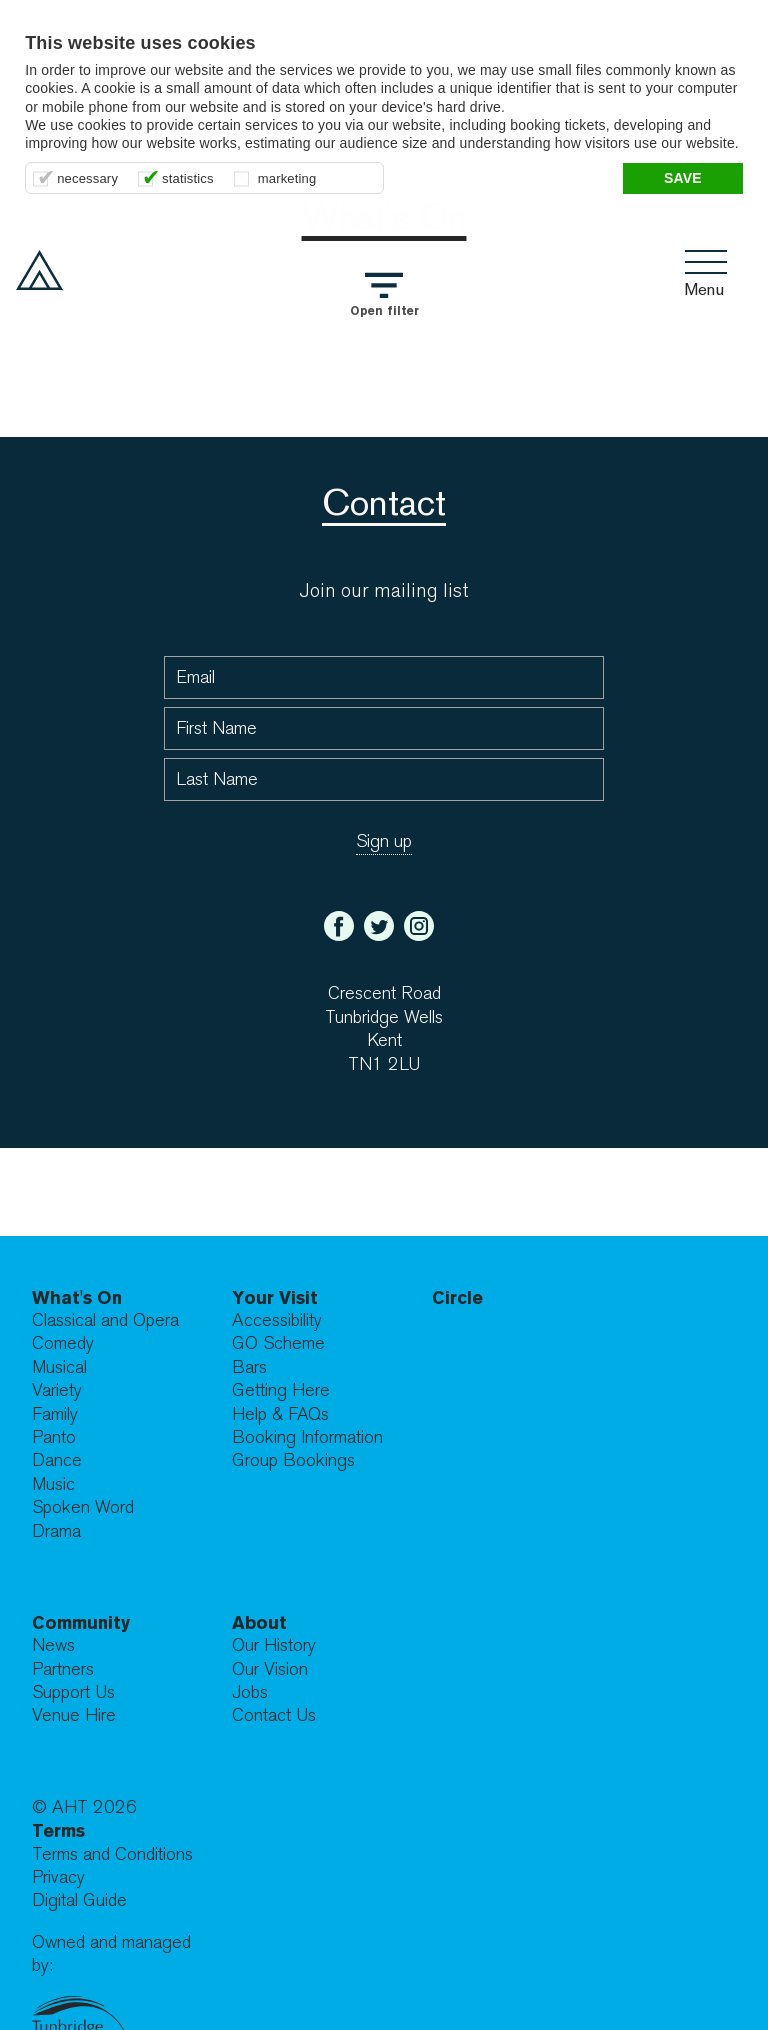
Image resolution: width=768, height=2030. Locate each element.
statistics (188, 178)
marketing (287, 178)
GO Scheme (278, 1343)
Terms (58, 1830)
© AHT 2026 (84, 1807)
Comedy (63, 1343)
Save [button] (683, 178)
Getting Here (281, 1390)
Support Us (73, 1692)
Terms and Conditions (112, 1854)
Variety (57, 1390)
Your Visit (275, 1297)
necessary (87, 178)
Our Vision (270, 1669)
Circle (457, 1297)
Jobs (250, 1692)
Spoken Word (83, 1507)
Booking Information (307, 1437)
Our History (274, 1645)
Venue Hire (74, 1715)
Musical (59, 1367)
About (259, 1622)
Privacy (58, 1877)
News (53, 1645)
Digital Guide (79, 1900)
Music (53, 1484)
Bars (249, 1367)
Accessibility (277, 1320)
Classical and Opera (105, 1320)
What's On (77, 1297)
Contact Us (274, 1715)
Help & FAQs (280, 1414)
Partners (63, 1669)
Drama (56, 1531)
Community (81, 1622)
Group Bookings (293, 1460)
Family (55, 1414)
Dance (57, 1460)
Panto (54, 1437)
